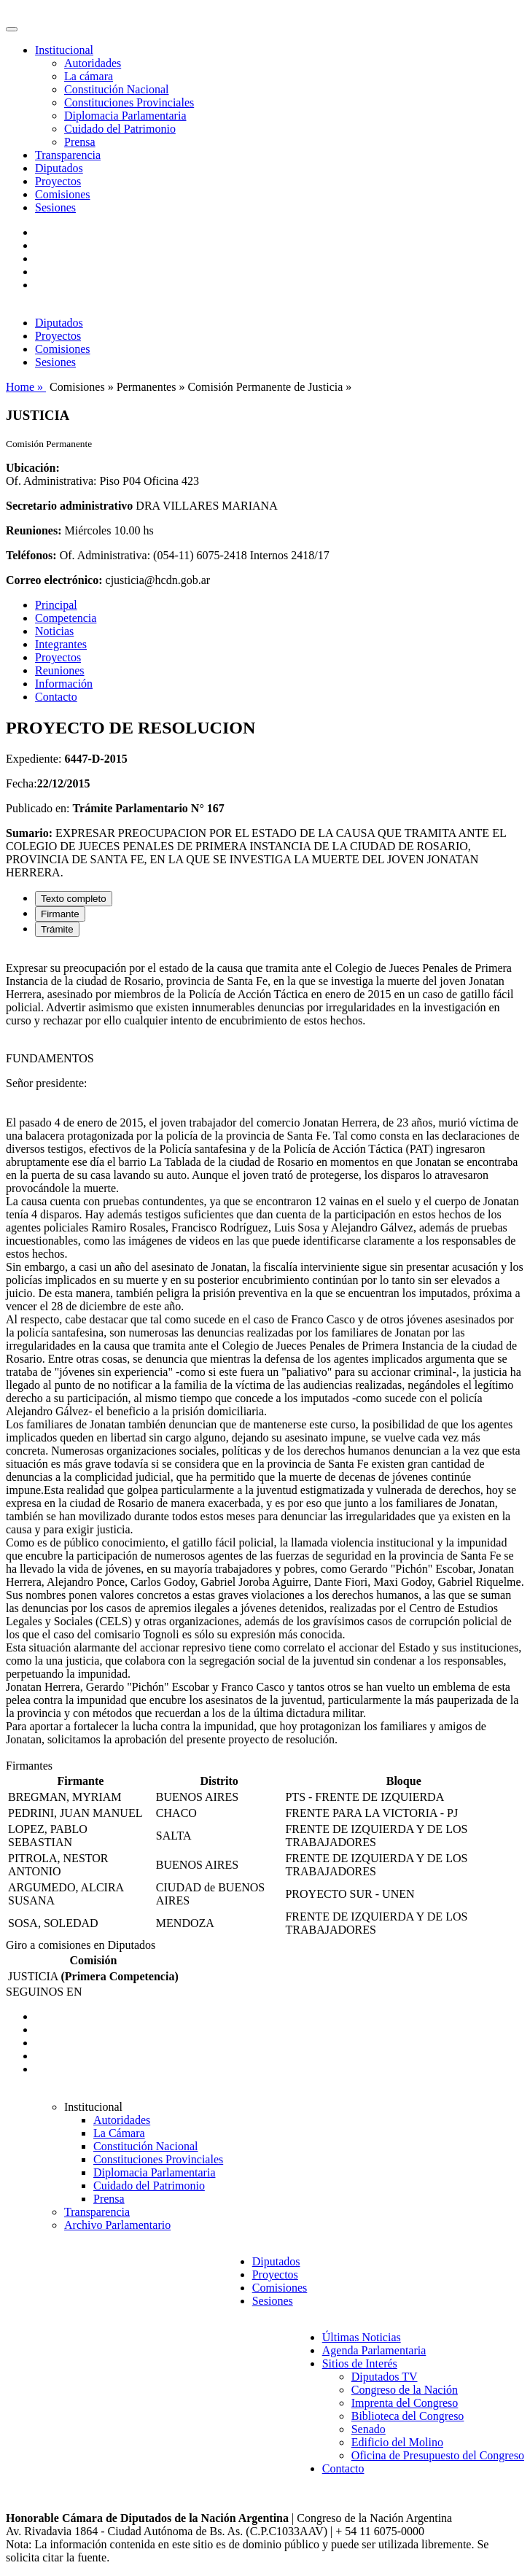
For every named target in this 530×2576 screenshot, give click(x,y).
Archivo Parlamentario (117, 2225)
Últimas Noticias (361, 2337)
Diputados (59, 168)
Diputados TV (384, 2376)
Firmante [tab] (60, 913)
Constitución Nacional (116, 89)
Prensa (80, 142)
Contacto (56, 696)
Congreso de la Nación (404, 2390)
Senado (368, 2429)
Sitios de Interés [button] (359, 2363)
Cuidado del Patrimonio (120, 128)
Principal (56, 605)
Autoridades (92, 63)
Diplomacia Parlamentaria (125, 115)
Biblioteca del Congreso (407, 2416)
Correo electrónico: (54, 580)
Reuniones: (33, 530)
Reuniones (60, 670)
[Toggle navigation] (11, 29)
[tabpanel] (265, 1354)
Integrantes (61, 644)
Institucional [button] (64, 50)
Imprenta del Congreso (405, 2403)
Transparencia (68, 155)
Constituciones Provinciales (129, 102)
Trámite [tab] (57, 929)
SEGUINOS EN (44, 1991)
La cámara (88, 76)
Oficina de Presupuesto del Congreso (437, 2455)
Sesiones (55, 207)
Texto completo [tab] (73, 898)
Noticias (54, 631)
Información (64, 683)
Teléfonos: (31, 555)
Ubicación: (33, 468)
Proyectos (58, 181)
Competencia (65, 618)
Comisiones (62, 194)
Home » (26, 387)
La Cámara (119, 2133)
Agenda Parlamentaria (374, 2350)
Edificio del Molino (397, 2442)
